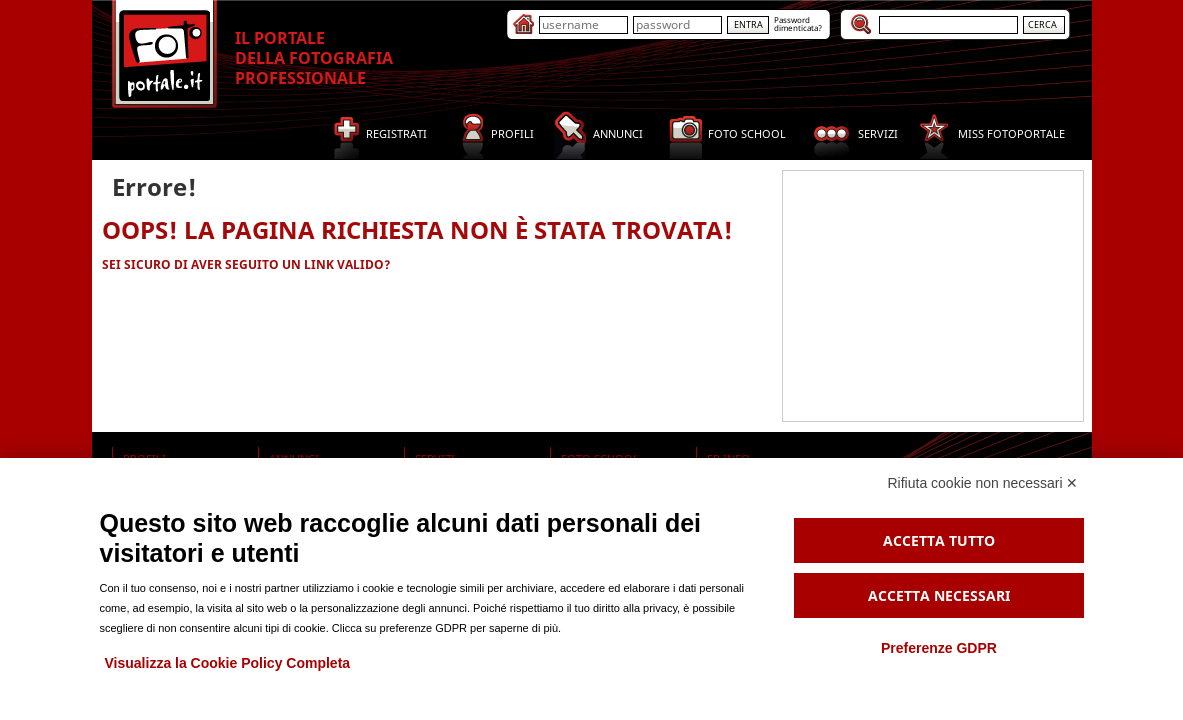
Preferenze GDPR (939, 648)
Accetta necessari (939, 595)
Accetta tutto (939, 540)
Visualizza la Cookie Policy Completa (228, 663)
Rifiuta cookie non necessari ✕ (983, 483)
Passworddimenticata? (798, 23)
